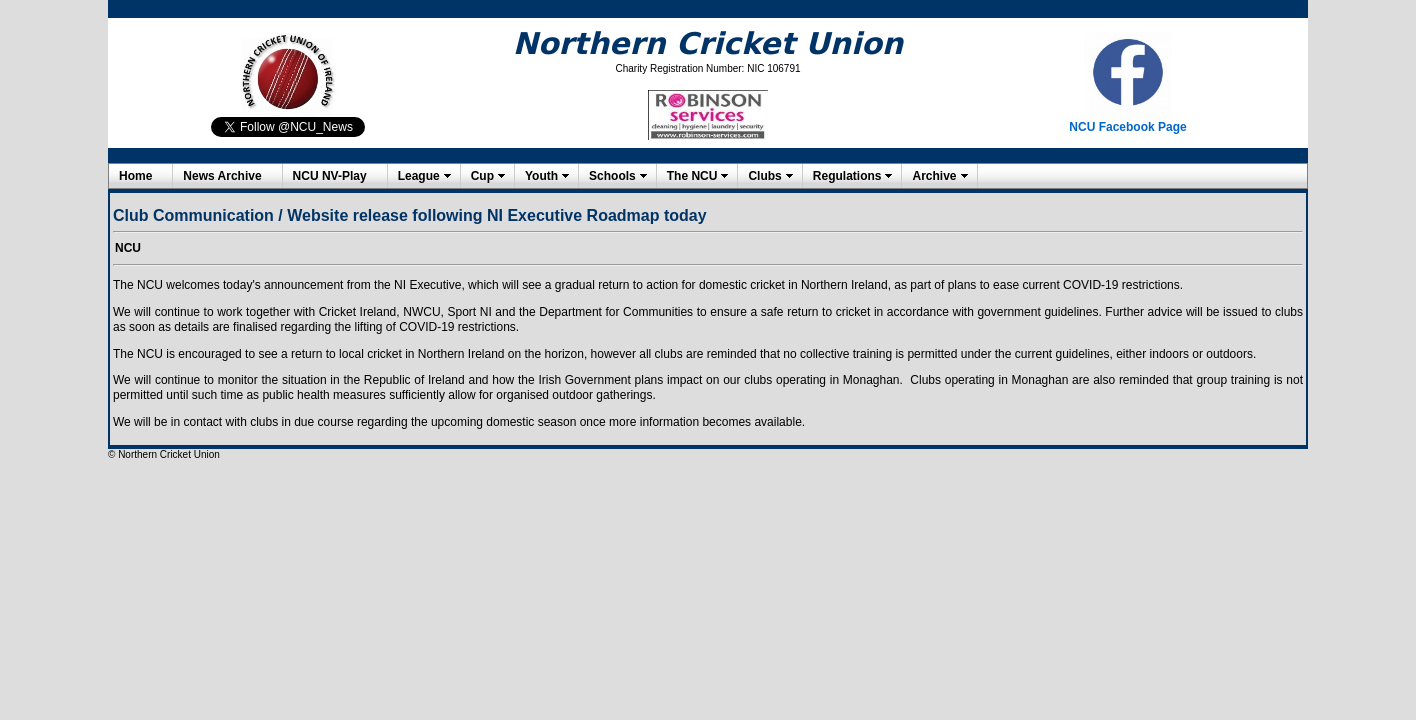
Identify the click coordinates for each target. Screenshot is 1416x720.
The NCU (692, 176)
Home (135, 176)
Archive (934, 176)
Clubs (764, 176)
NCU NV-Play (330, 176)
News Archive (222, 176)
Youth (541, 176)
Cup (482, 176)
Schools (612, 176)
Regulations (847, 176)
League (419, 176)
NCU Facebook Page (1127, 127)
